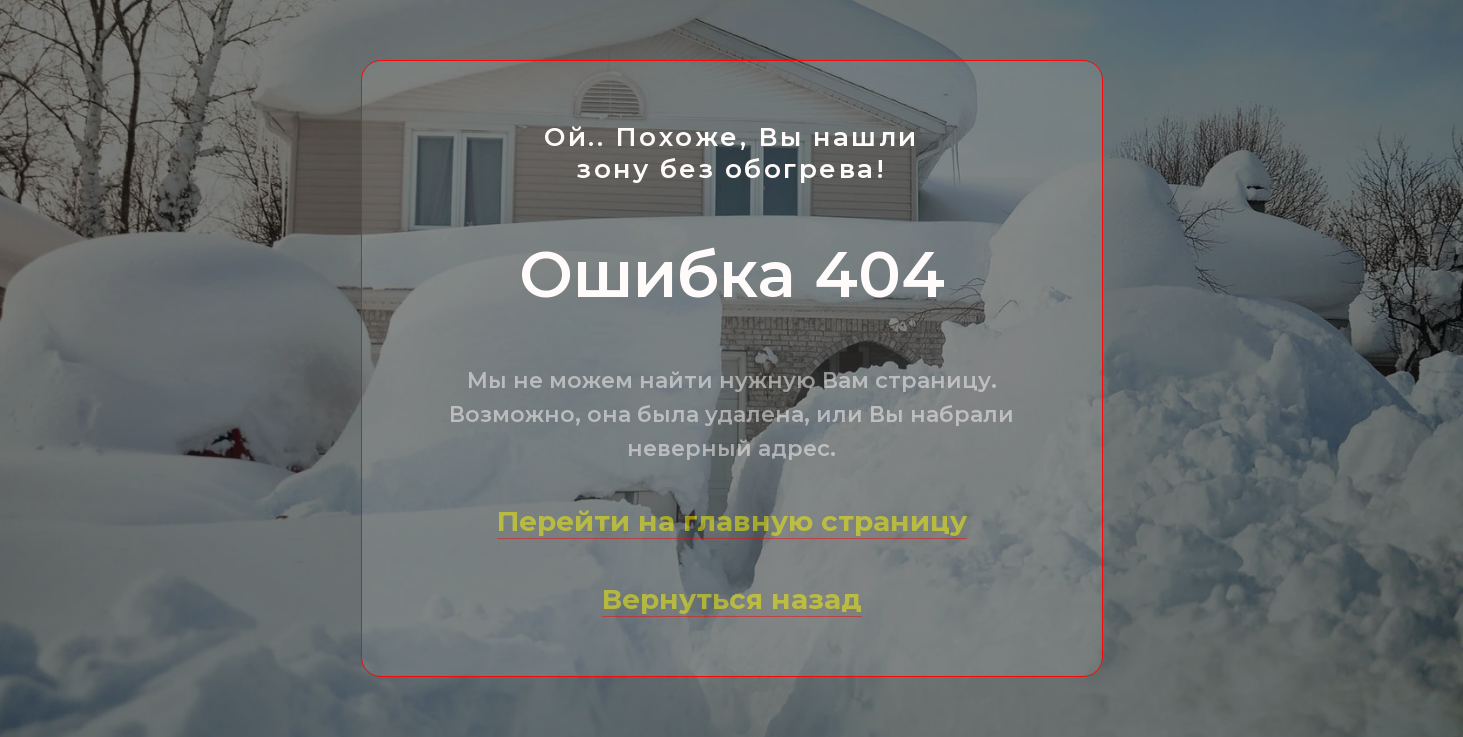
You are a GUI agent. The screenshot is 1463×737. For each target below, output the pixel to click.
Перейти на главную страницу (732, 521)
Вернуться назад (732, 599)
